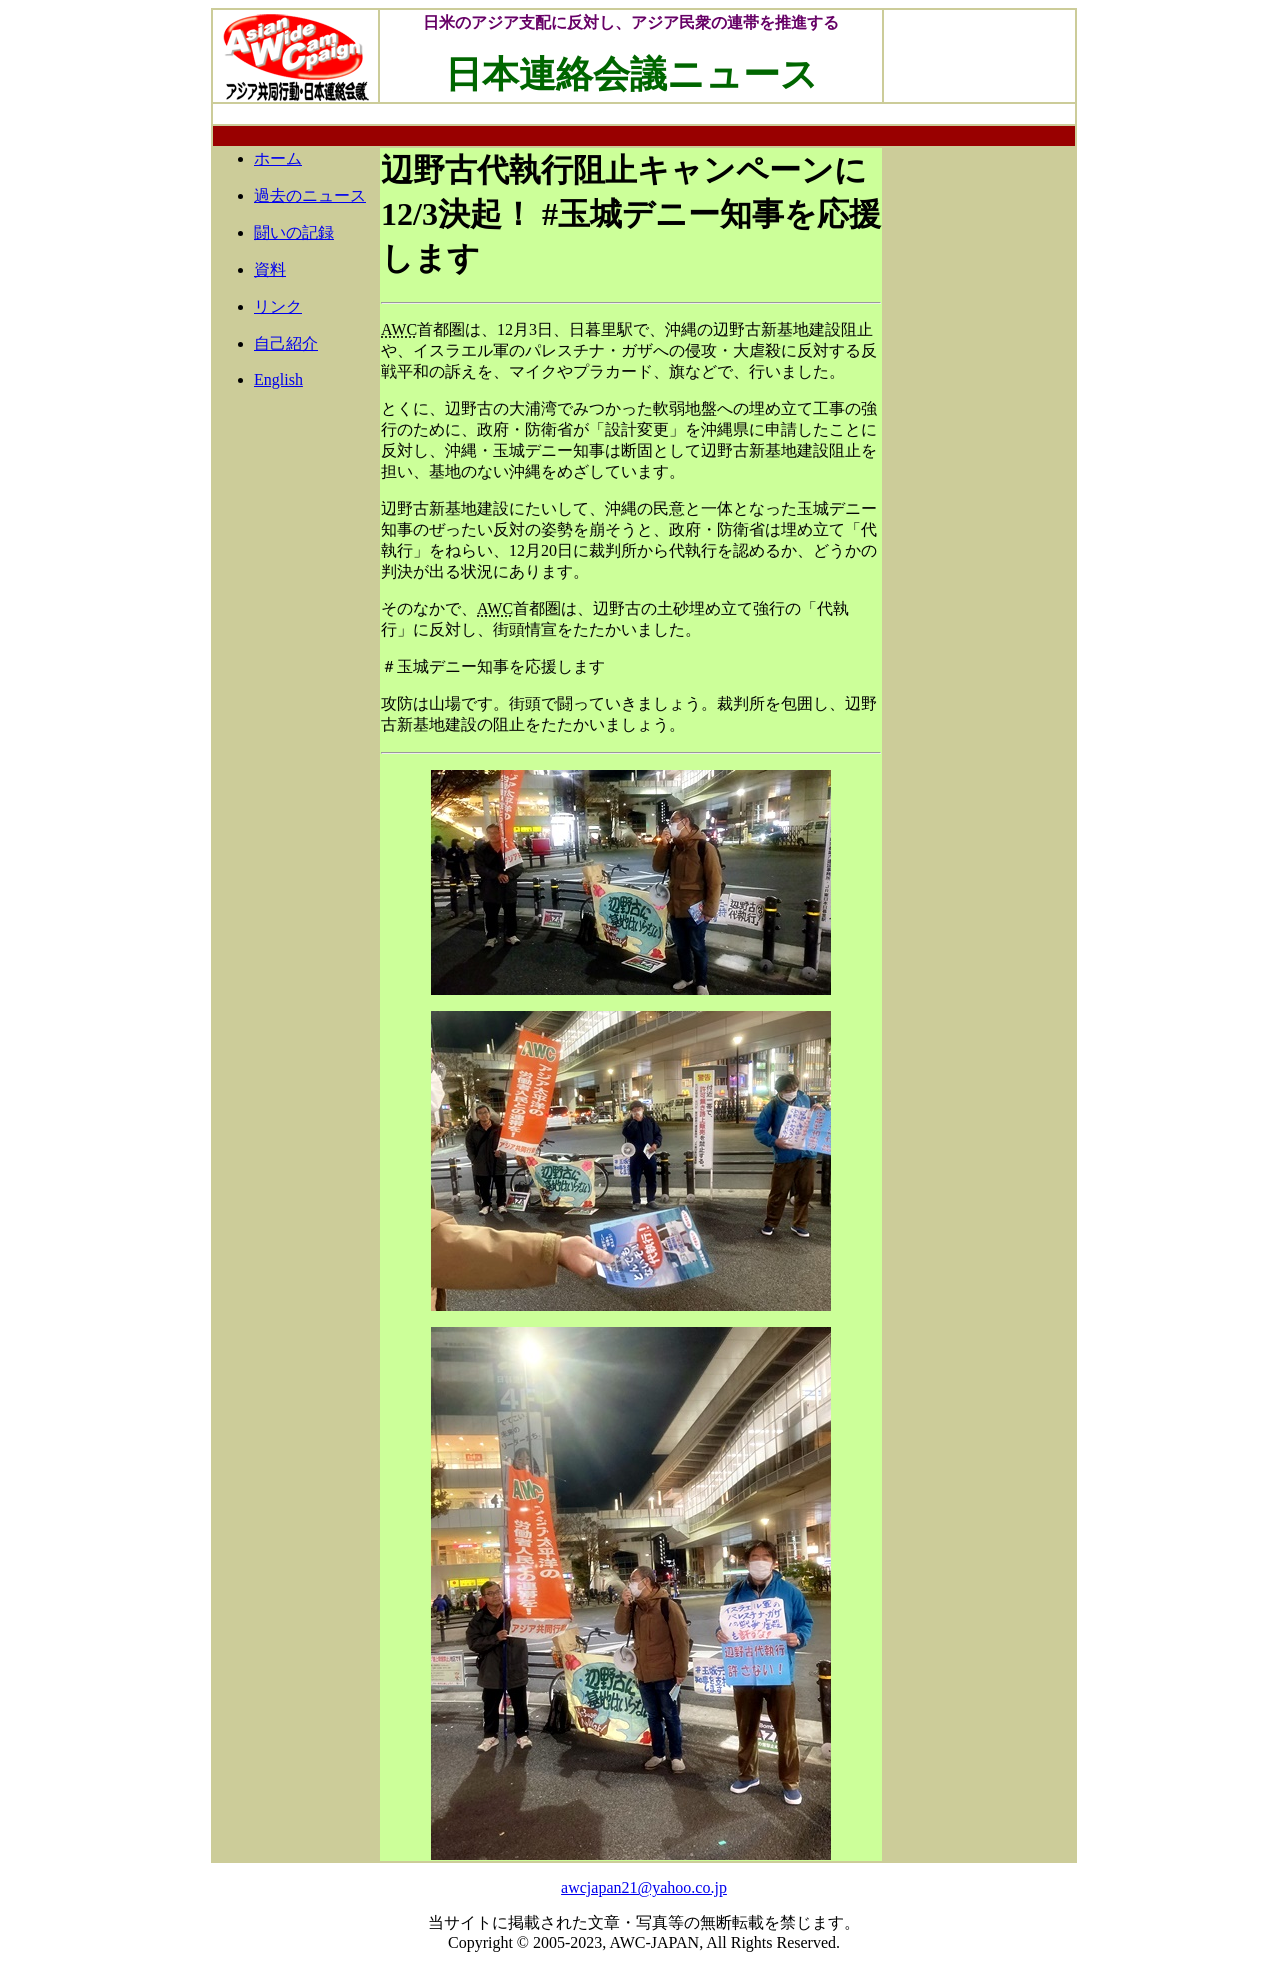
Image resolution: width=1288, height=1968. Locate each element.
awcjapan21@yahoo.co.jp (644, 1887)
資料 (270, 269)
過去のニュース (310, 195)
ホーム (278, 158)
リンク (278, 306)
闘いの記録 (294, 232)
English (278, 379)
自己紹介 (286, 343)
